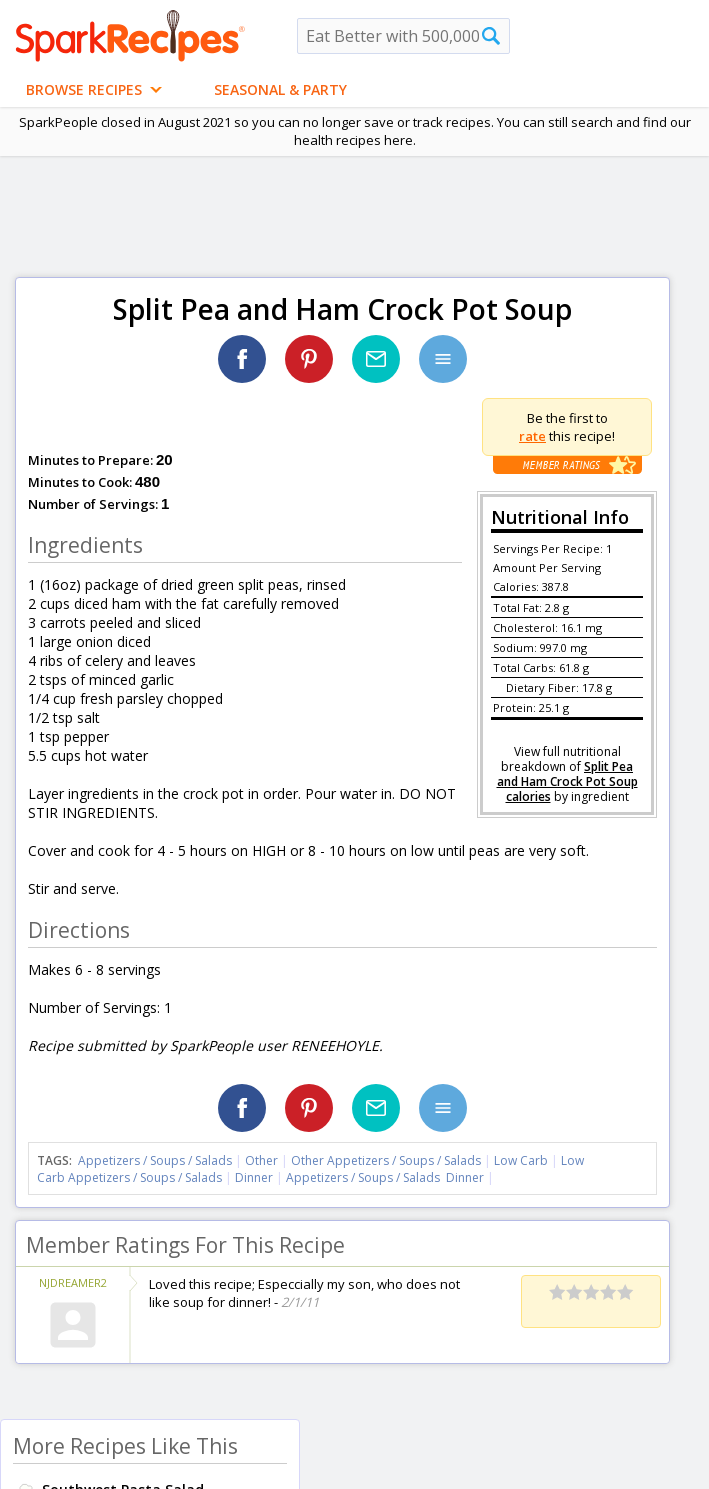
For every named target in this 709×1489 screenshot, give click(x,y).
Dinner (254, 1177)
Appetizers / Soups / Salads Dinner (385, 1177)
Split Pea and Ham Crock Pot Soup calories (567, 781)
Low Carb (521, 1160)
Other (261, 1160)
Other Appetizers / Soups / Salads (387, 1160)
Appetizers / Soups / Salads (156, 1160)
